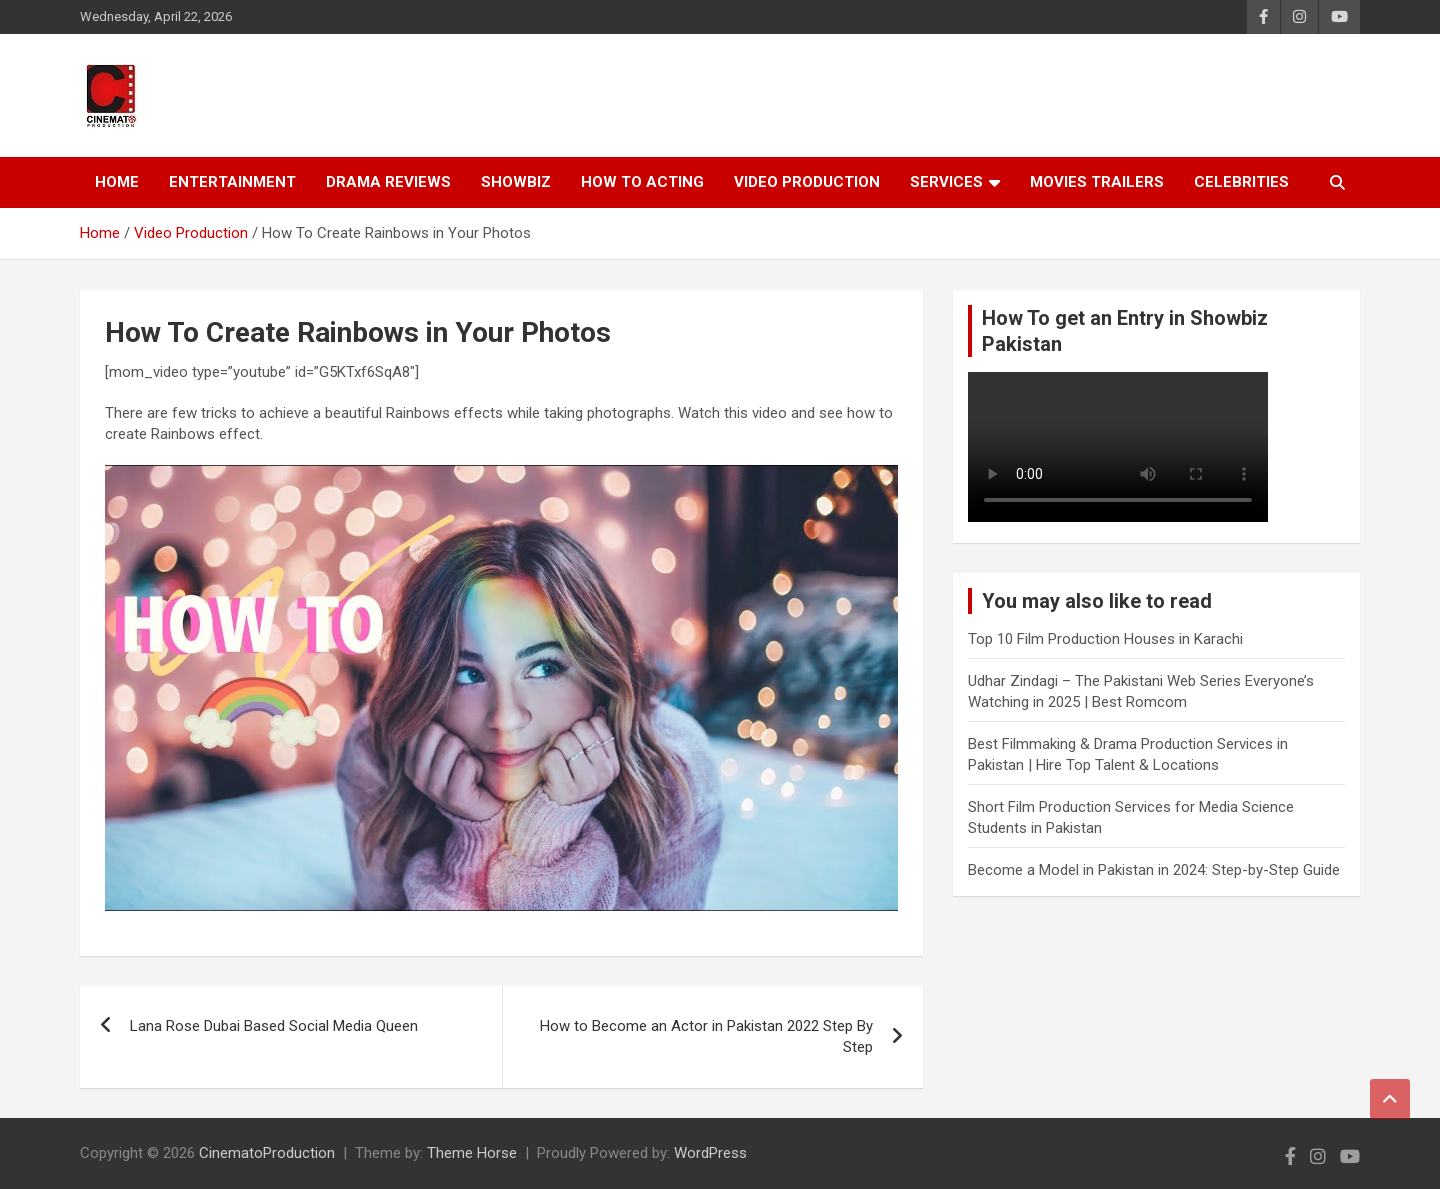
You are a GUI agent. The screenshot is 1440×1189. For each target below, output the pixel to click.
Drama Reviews (388, 182)
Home (117, 182)
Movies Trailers (1097, 182)
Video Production (807, 182)
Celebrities (1241, 182)
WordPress (710, 1153)
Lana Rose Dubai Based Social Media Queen (274, 1026)
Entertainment (232, 182)
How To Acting (642, 182)
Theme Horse (472, 1153)
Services (946, 182)
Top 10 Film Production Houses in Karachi (1105, 639)
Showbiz (516, 182)
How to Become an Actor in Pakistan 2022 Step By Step (706, 1036)
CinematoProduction (267, 1153)
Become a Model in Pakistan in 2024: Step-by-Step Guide (1154, 870)
